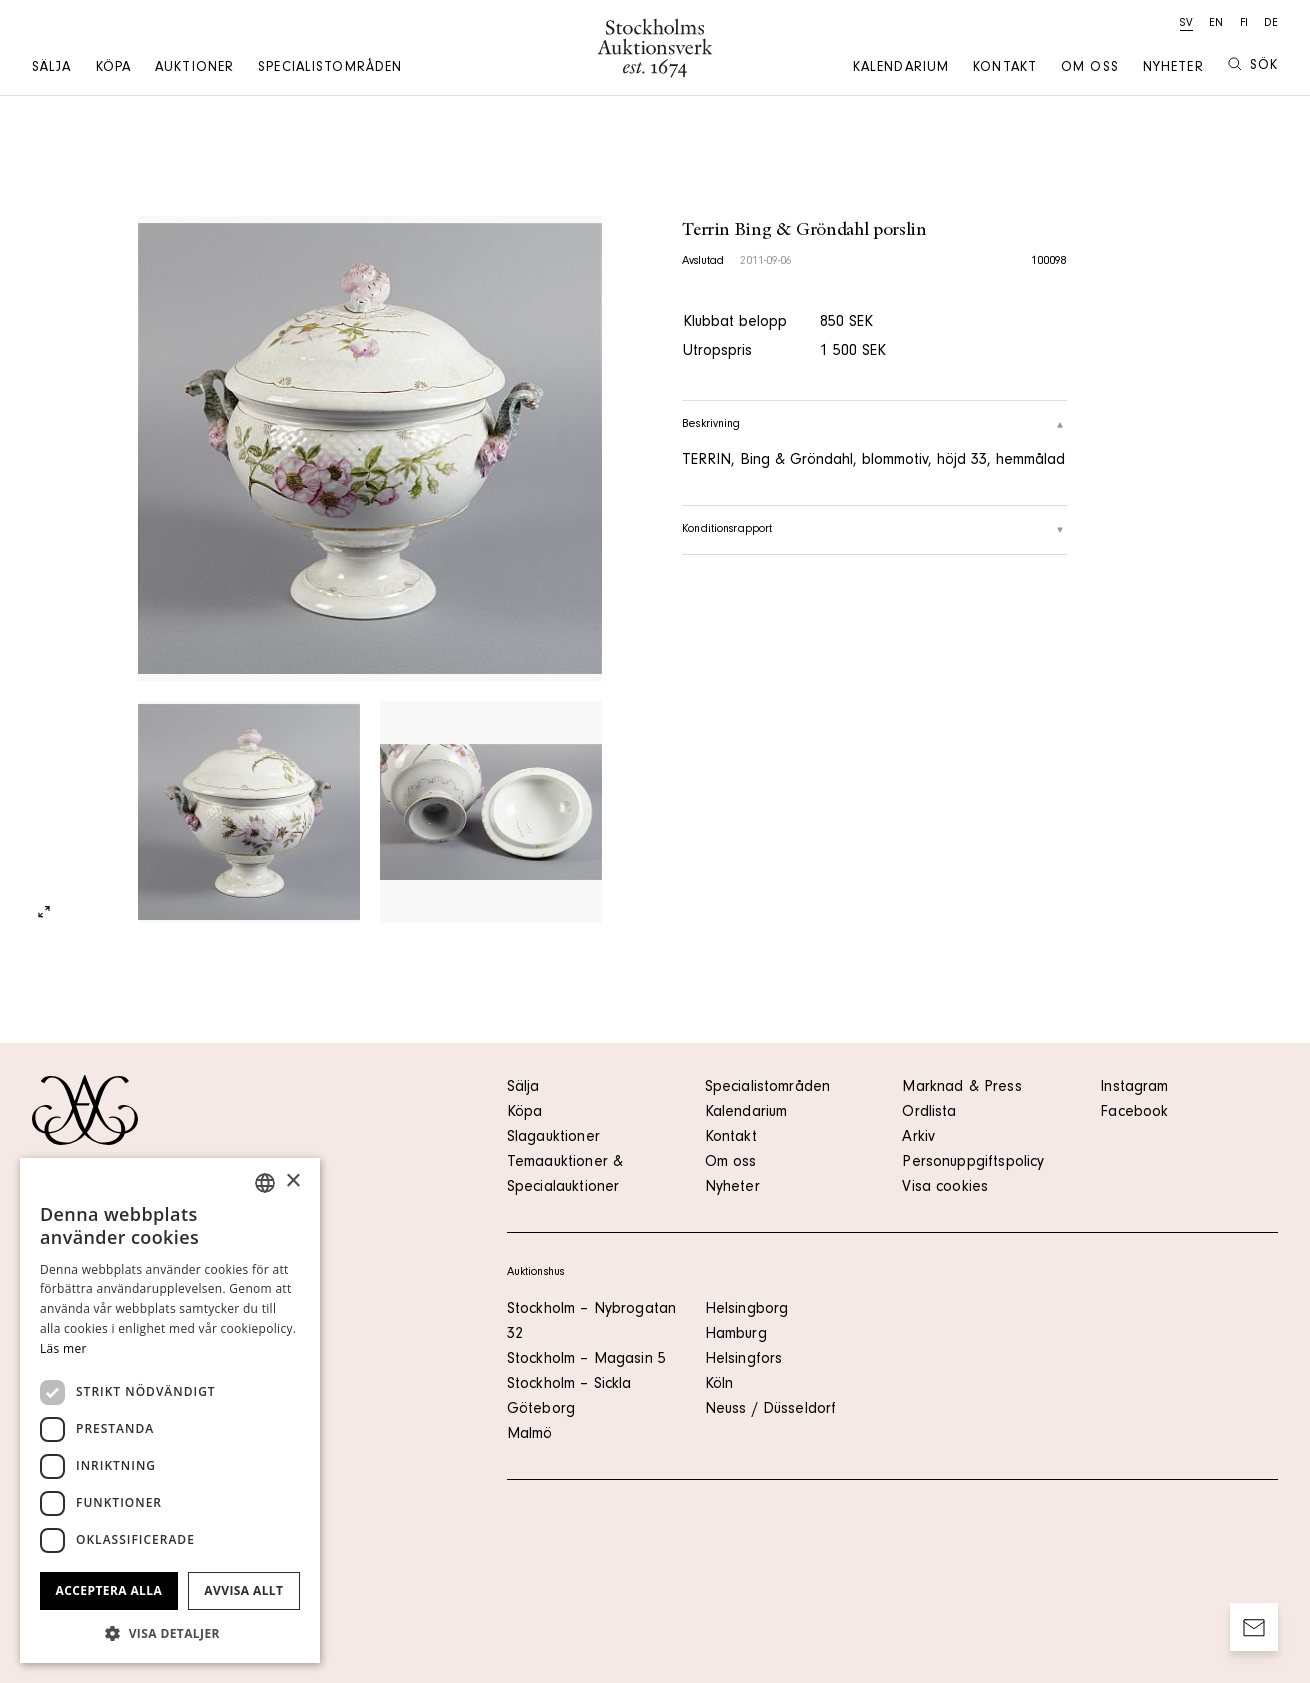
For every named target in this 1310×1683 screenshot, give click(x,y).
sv (1186, 24)
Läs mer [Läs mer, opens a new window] (63, 1348)
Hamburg (736, 1335)
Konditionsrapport (874, 530)
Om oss (1090, 69)
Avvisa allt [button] (243, 1590)
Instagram (1134, 1088)
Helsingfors (744, 1360)
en (1216, 24)
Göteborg (541, 1410)
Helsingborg (747, 1310)
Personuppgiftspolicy (973, 1163)
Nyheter (1173, 69)
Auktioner (194, 69)
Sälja (52, 69)
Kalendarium (901, 69)
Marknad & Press (961, 1088)
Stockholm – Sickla (569, 1385)
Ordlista (929, 1113)
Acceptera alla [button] (109, 1590)
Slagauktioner (553, 1138)
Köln (719, 1385)
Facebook (1134, 1113)
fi (1244, 24)
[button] (170, 1633)
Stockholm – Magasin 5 (586, 1360)
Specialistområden (330, 69)
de (1271, 24)
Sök (1253, 65)
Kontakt (1005, 69)
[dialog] (170, 1410)
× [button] (292, 1181)
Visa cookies (945, 1188)
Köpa (113, 69)
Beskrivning (874, 425)
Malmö (530, 1435)
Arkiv (918, 1138)
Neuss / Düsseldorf (771, 1410)
